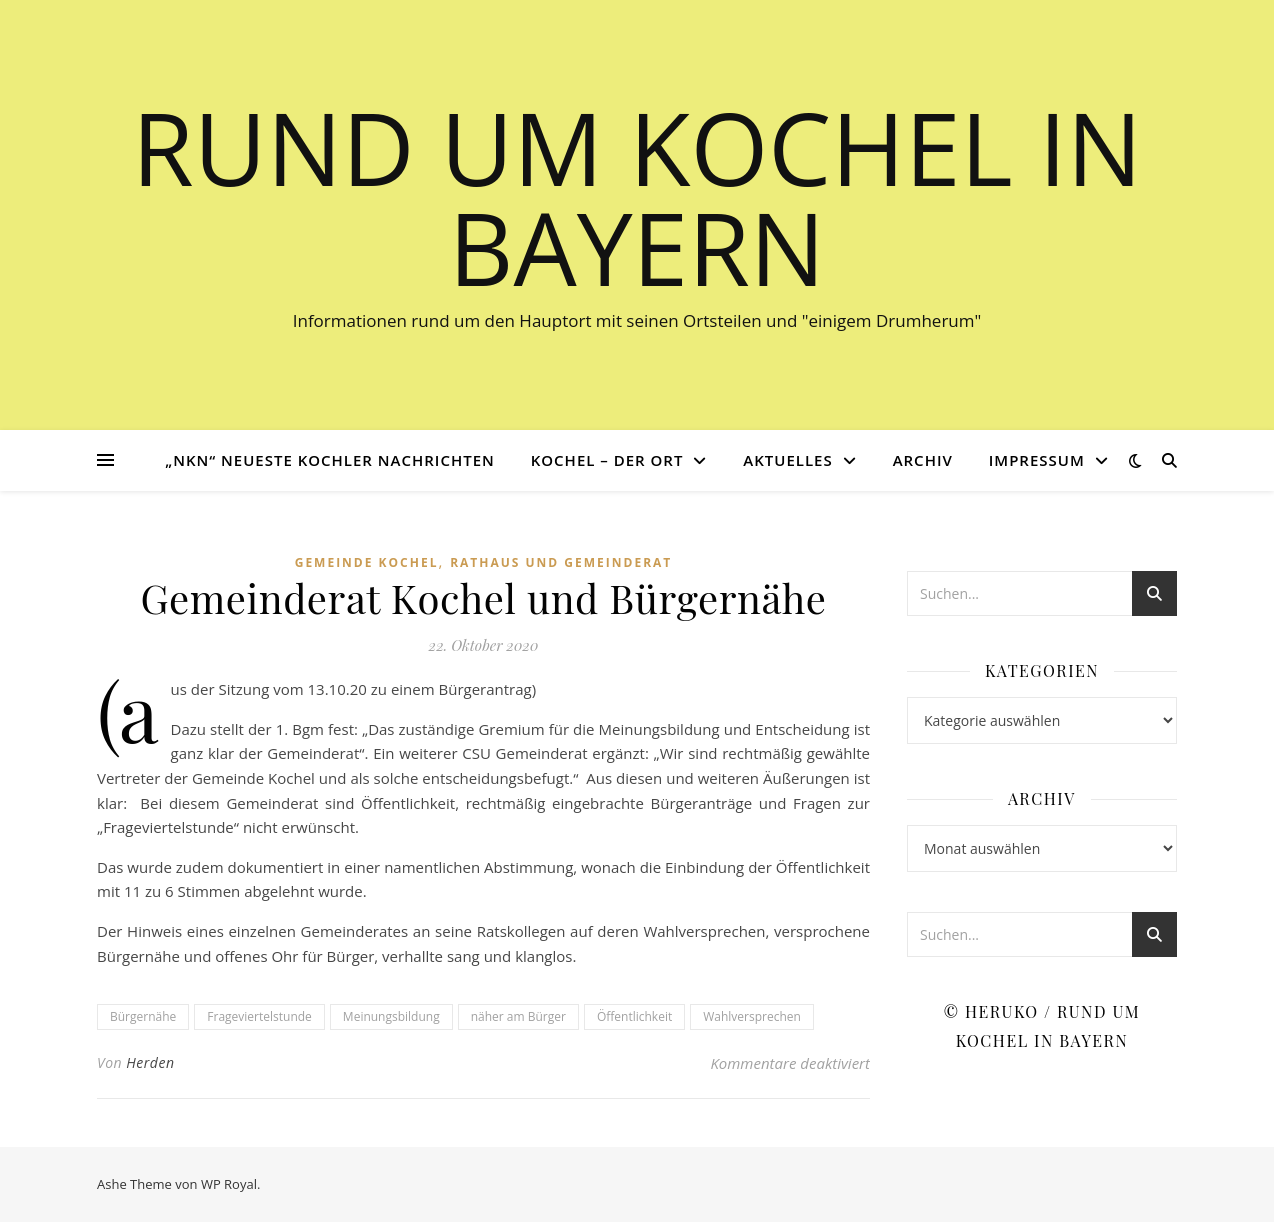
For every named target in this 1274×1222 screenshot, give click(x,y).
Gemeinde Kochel (367, 562)
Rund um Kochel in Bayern (637, 197)
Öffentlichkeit (634, 1016)
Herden (150, 1062)
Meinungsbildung (391, 1016)
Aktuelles (787, 460)
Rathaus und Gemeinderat (561, 562)
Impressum (1037, 460)
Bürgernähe (143, 1016)
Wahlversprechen (752, 1016)
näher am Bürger (518, 1016)
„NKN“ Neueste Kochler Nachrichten (330, 460)
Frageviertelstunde (259, 1016)
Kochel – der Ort (607, 460)
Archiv (923, 460)
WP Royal (229, 1184)
